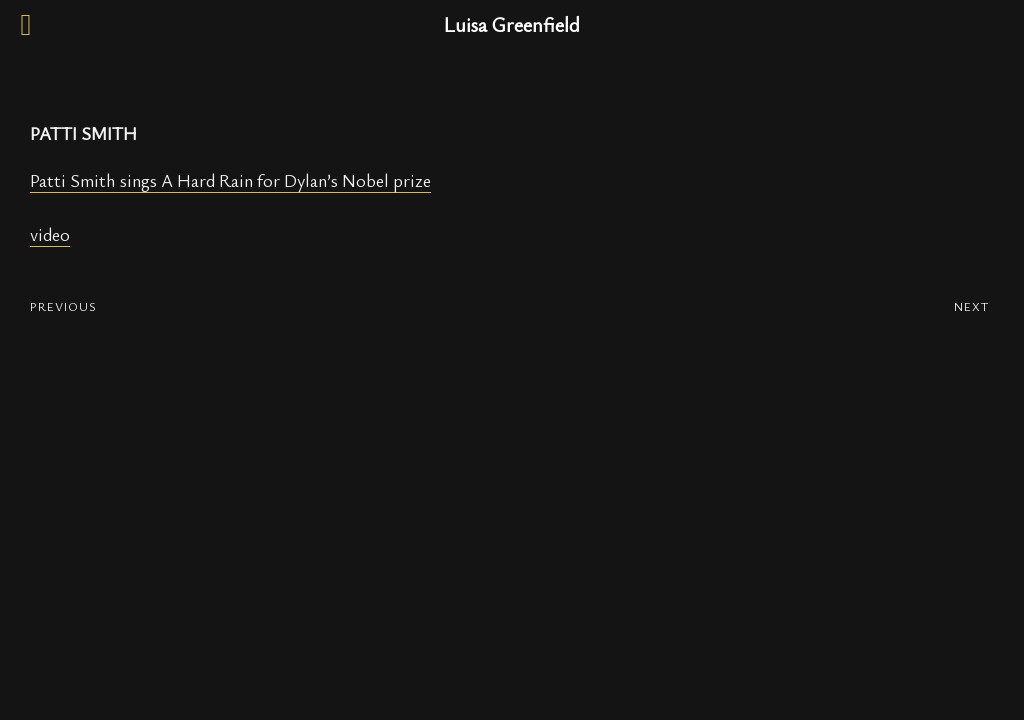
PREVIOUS (63, 306)
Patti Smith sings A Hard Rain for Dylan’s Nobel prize (230, 180)
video (50, 234)
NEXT (971, 306)
